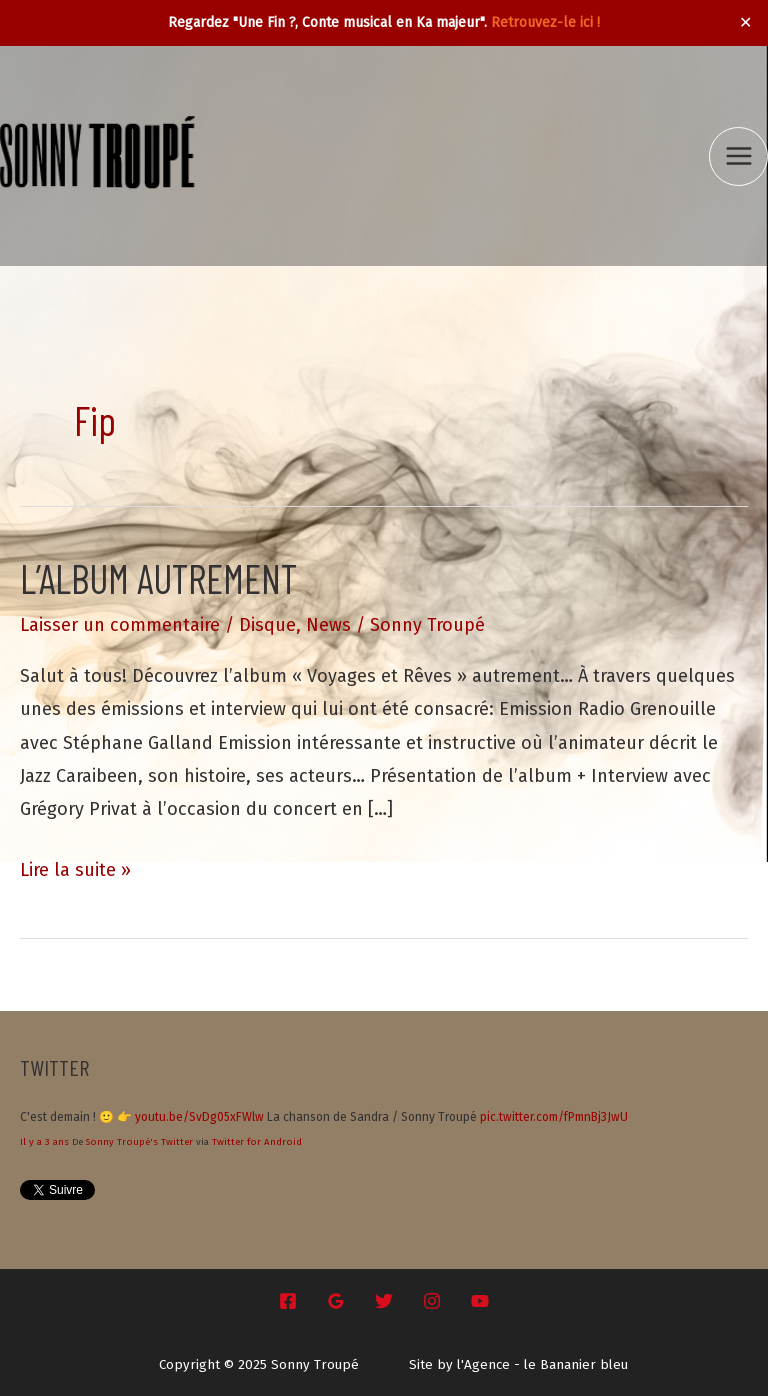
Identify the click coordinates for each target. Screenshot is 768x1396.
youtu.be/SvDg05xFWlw (199, 1117)
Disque (267, 625)
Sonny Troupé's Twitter (139, 1142)
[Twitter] (384, 1301)
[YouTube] (480, 1301)
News (328, 625)
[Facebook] (288, 1301)
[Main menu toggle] (738, 156)
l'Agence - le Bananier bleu (542, 1365)
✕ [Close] (746, 23)
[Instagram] (432, 1301)
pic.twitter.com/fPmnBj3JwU (554, 1117)
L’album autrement (158, 578)
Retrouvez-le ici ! (545, 22)
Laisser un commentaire (120, 625)
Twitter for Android (257, 1142)
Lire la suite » (75, 870)
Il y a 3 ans (44, 1142)
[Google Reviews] (336, 1301)
